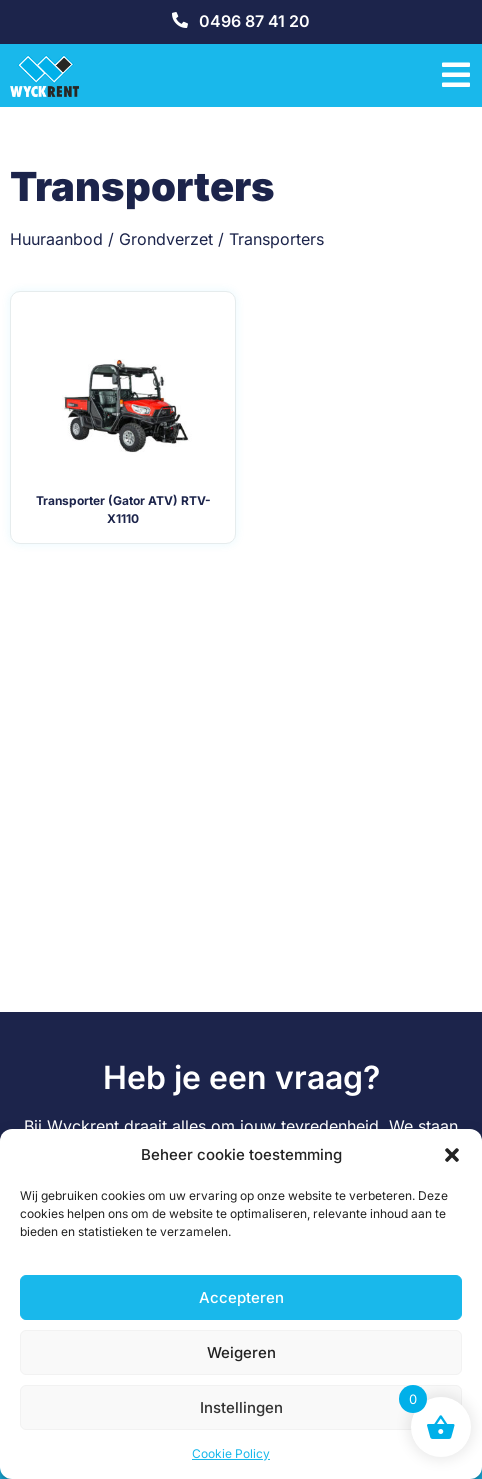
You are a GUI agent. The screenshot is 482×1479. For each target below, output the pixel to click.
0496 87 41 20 (254, 21)
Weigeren (241, 1352)
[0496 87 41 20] (180, 20)
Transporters (276, 239)
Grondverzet (166, 239)
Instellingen (241, 1407)
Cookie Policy (231, 1453)
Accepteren (241, 1297)
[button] (452, 1155)
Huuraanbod (56, 239)
